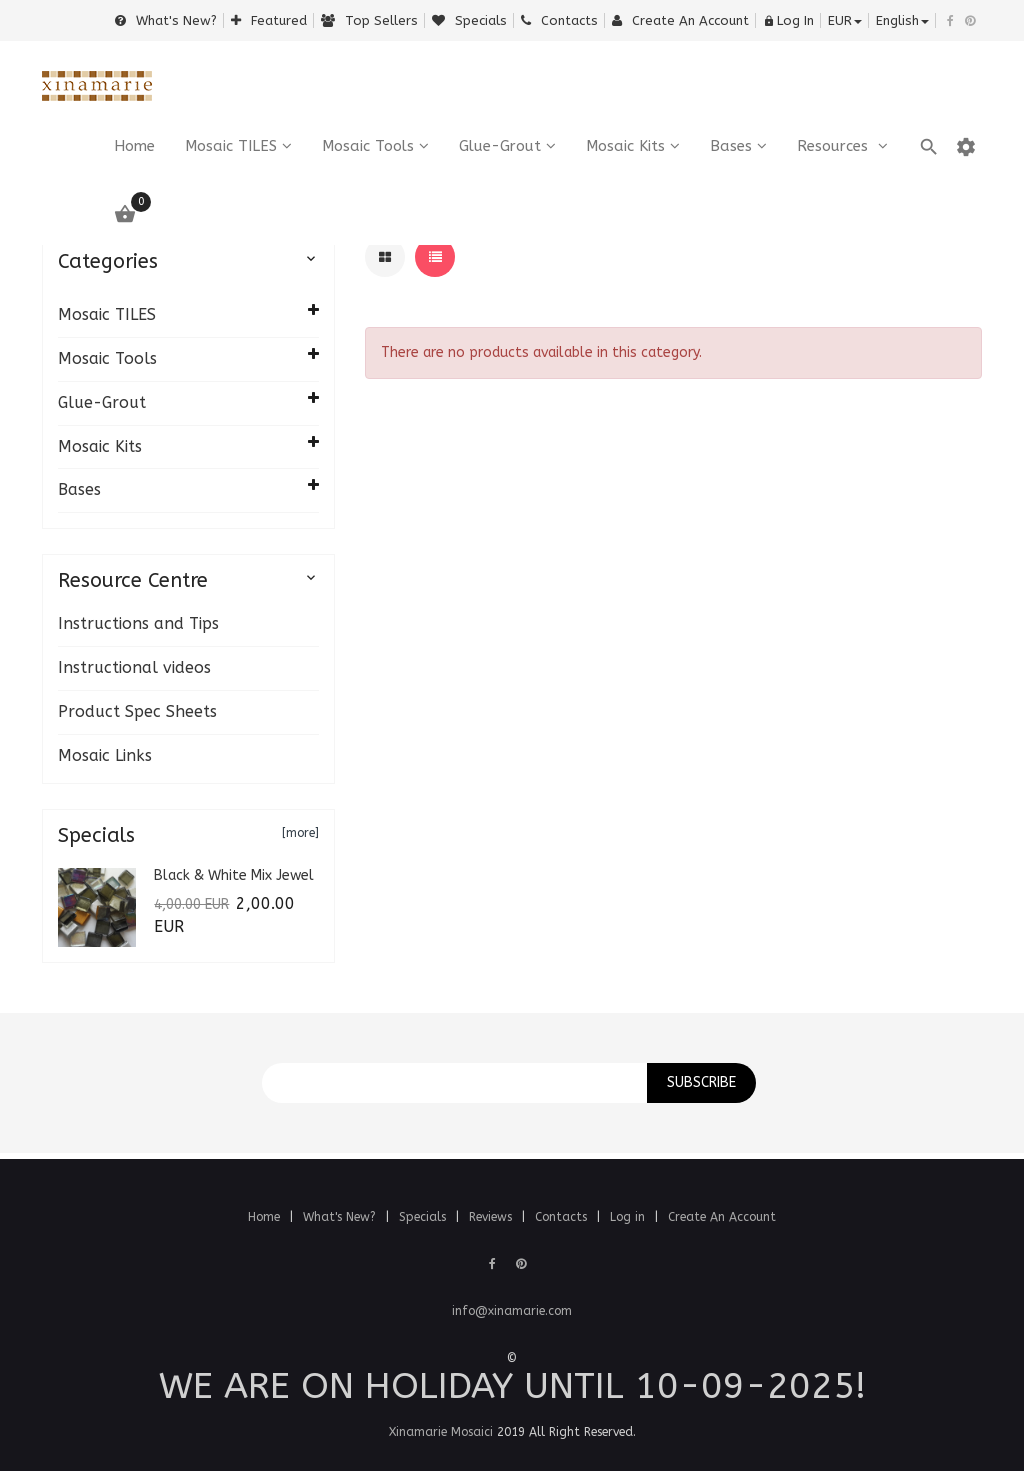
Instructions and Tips (138, 623)
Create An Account (722, 1217)
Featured (269, 20)
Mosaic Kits (625, 146)
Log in (629, 1217)
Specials (469, 20)
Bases (731, 146)
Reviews (492, 1217)
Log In (788, 20)
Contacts (559, 20)
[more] (300, 833)
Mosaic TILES (231, 146)
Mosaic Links (105, 755)
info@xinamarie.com (512, 1311)
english (902, 20)
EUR (845, 20)
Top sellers (369, 20)
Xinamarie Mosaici (441, 1432)
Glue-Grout (500, 146)
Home (266, 1217)
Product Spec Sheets (137, 711)
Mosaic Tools (368, 146)
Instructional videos (134, 667)
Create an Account (680, 20)
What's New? (166, 20)
